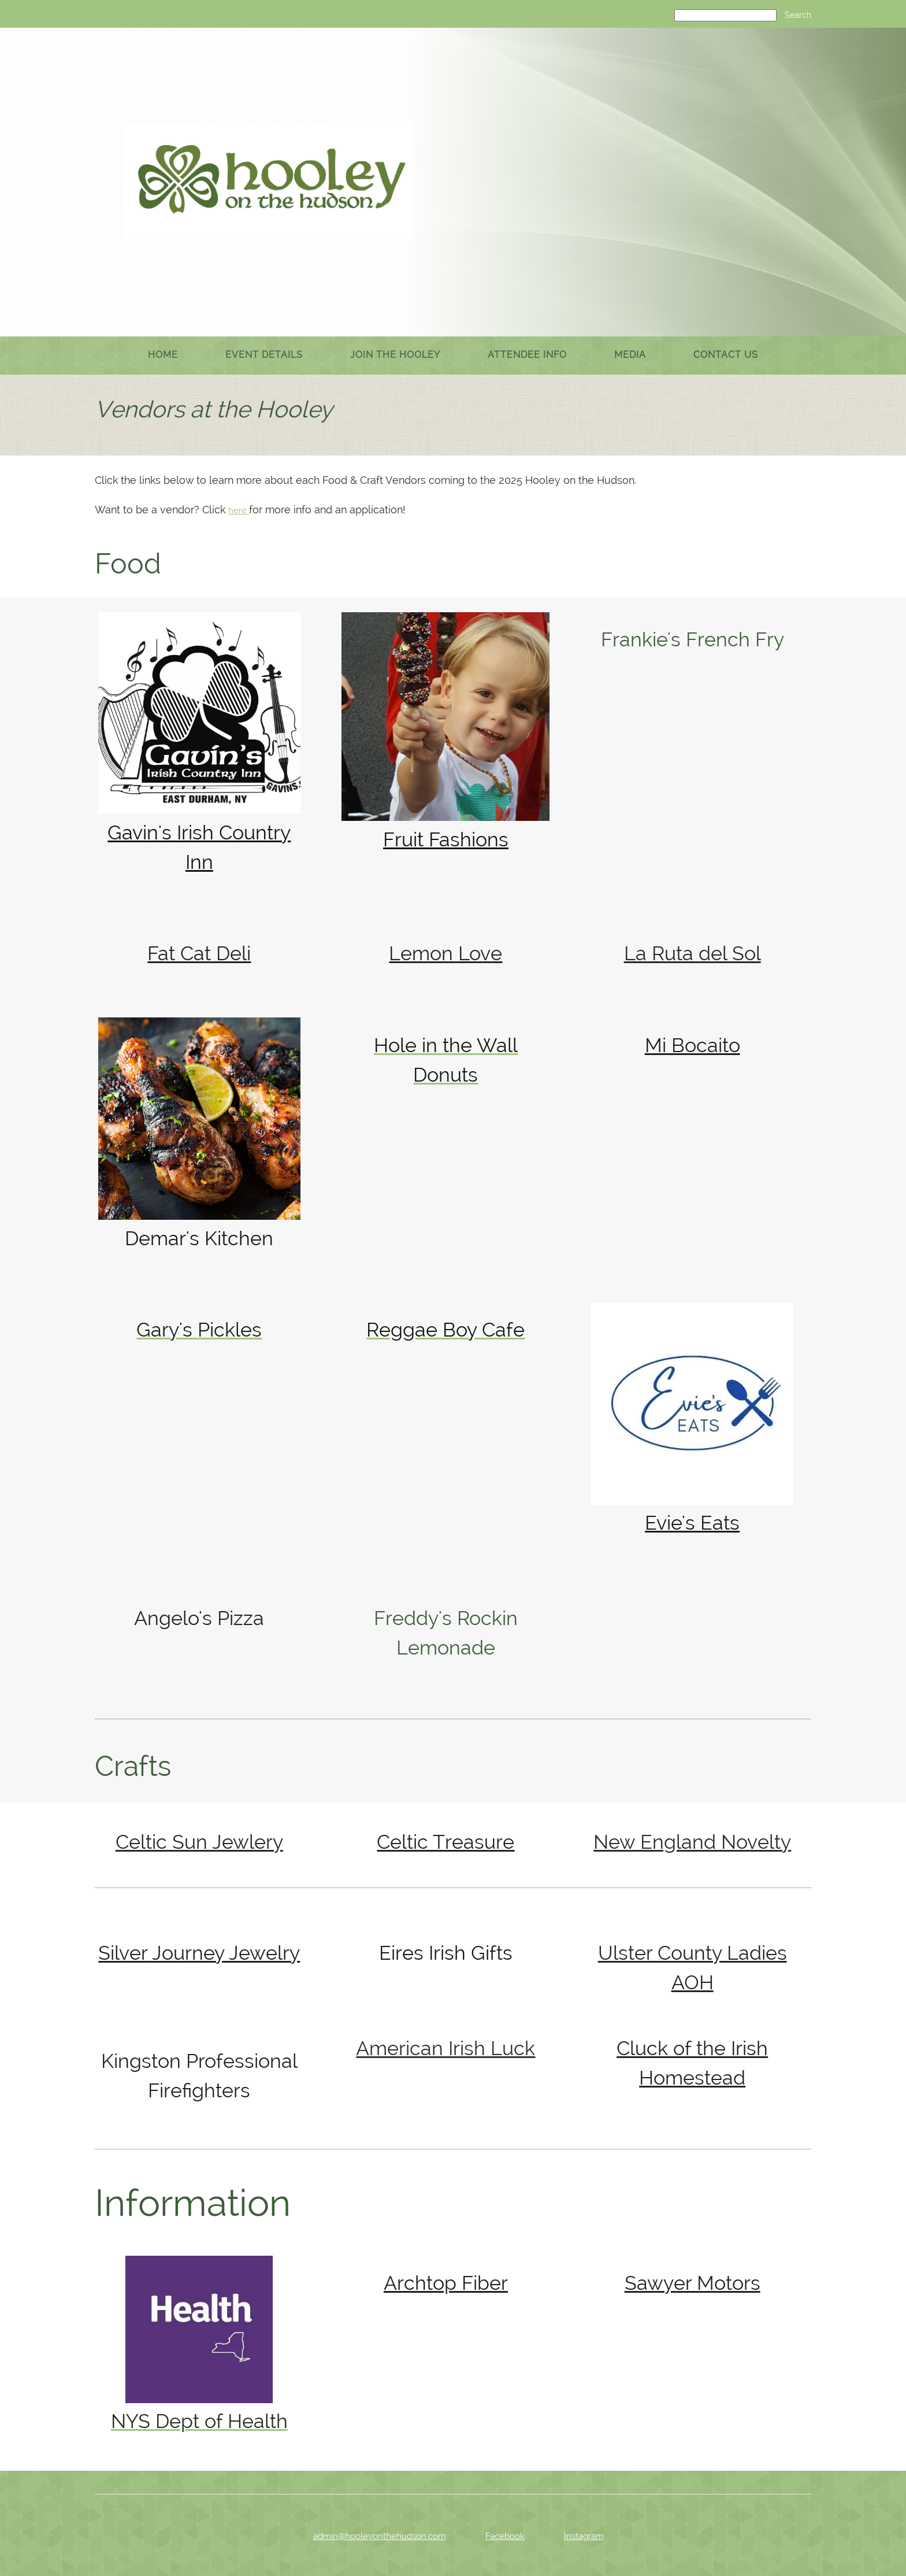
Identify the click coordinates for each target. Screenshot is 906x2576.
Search (798, 15)
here (238, 510)
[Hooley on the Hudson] (268, 181)
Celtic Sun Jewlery (199, 1841)
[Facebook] (497, 2536)
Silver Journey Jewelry (199, 1952)
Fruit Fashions (445, 839)
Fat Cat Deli (199, 953)
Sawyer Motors (692, 2282)
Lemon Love (445, 953)
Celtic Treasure (445, 1841)
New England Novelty (692, 1841)
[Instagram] (575, 2536)
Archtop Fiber (446, 2282)
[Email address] (371, 2536)
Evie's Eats (692, 1522)
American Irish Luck (445, 2048)
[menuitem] (163, 355)
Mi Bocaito (692, 1045)
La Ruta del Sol (692, 953)
